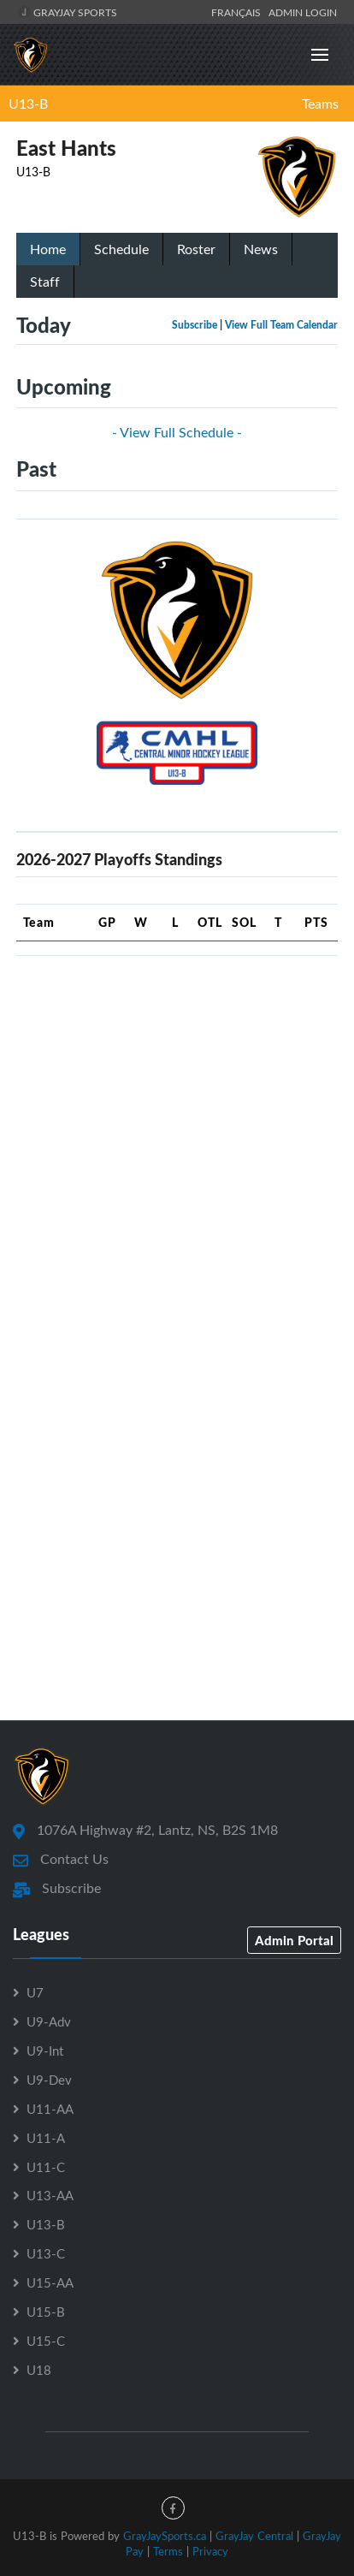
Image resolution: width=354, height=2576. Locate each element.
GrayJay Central (254, 2535)
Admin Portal (294, 1940)
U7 (35, 1992)
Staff (45, 281)
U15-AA (50, 2282)
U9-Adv (49, 2021)
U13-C (46, 2253)
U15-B (46, 2311)
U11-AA (50, 2108)
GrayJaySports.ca (164, 2535)
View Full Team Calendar (281, 325)
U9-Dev (49, 2079)
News (261, 249)
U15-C (46, 2340)
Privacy (210, 2551)
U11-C (46, 2166)
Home (48, 249)
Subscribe (194, 325)
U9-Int (45, 2050)
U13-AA (50, 2195)
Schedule (121, 249)
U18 (39, 2369)
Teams (320, 103)
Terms (168, 2551)
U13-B (28, 103)
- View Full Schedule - (177, 432)
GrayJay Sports (67, 12)
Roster (196, 249)
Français (238, 12)
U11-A (46, 2137)
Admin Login (302, 12)
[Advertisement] (177, 1147)
